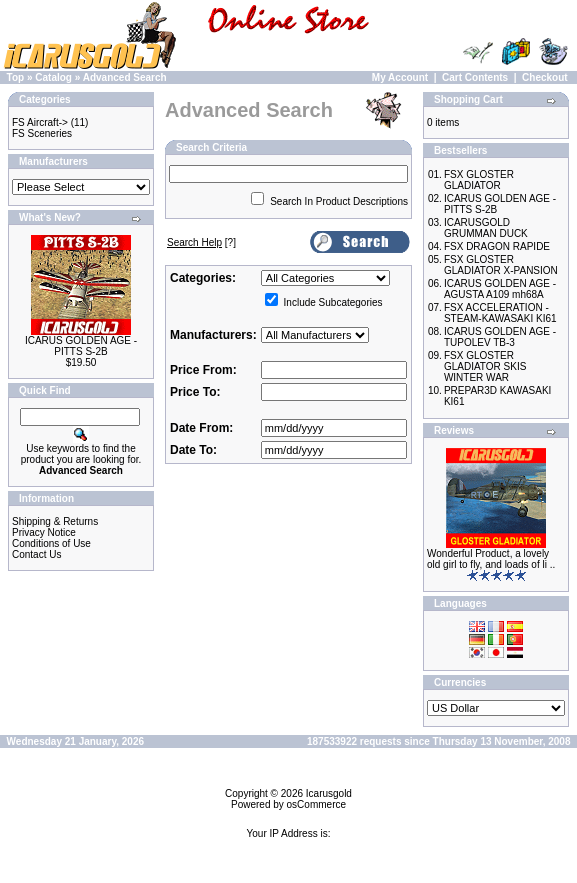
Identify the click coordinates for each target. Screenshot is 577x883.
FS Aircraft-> (40, 122)
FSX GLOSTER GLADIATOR (479, 180)
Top (16, 77)
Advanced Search (125, 77)
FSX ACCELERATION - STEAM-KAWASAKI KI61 (500, 313)
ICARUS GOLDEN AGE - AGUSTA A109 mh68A (500, 289)
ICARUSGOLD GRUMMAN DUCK (486, 228)
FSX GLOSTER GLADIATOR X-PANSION (501, 265)
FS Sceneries (42, 133)
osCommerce (316, 804)
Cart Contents (475, 77)
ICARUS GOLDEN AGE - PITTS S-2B (81, 346)
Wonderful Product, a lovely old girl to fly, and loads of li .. (491, 559)
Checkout (545, 77)
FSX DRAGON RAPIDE (497, 246)
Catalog (53, 77)
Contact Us (36, 554)
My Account (400, 77)
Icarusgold (329, 793)
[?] (201, 242)
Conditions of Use (51, 543)
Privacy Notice (44, 532)
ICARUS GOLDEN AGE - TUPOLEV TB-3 (500, 337)
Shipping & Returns (55, 521)
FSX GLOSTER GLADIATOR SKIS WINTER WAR (485, 366)
